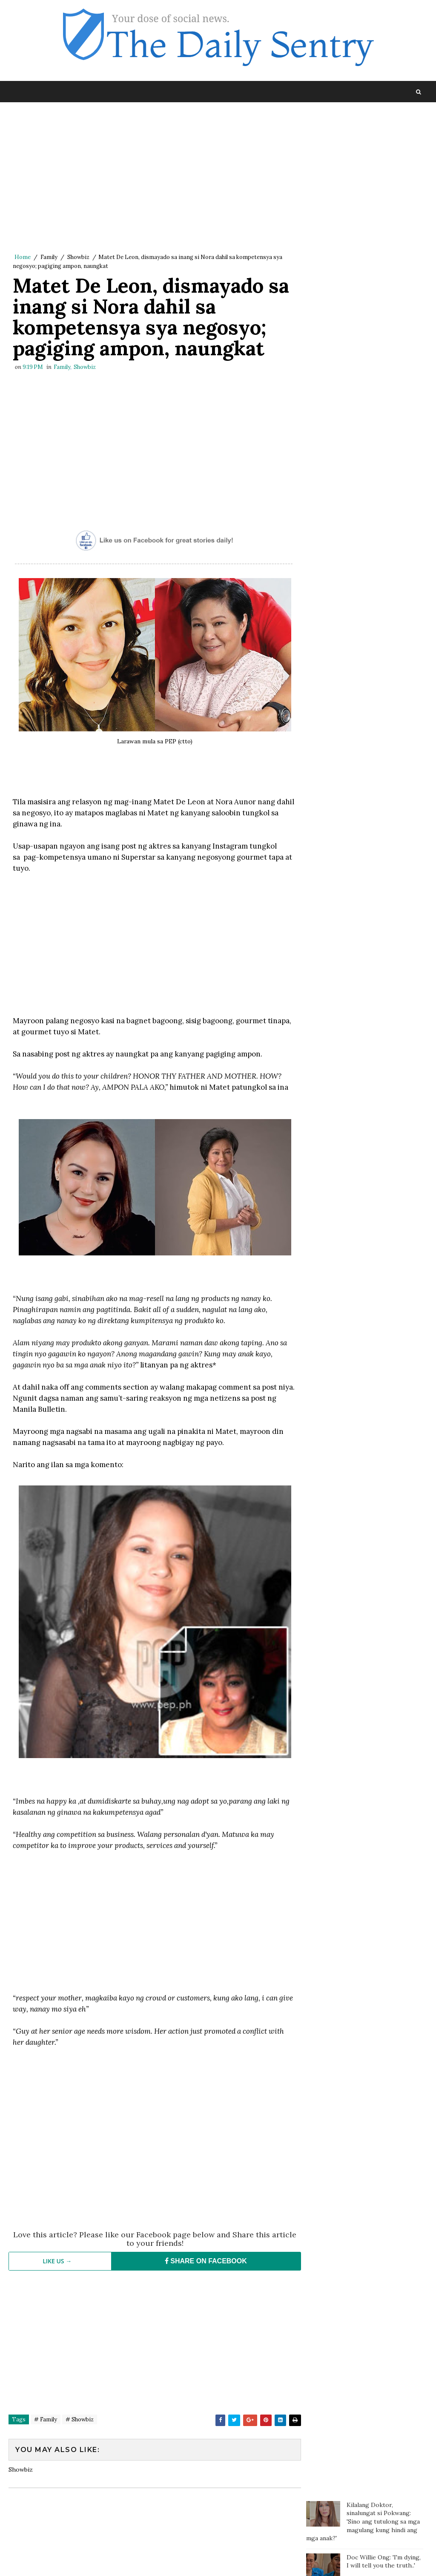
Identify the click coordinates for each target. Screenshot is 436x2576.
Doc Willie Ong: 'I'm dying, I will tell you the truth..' (384, 175)
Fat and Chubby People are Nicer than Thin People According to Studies (385, 355)
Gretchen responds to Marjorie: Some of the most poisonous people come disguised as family (381, 438)
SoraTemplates (66, 2561)
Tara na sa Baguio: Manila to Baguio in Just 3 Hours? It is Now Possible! (384, 514)
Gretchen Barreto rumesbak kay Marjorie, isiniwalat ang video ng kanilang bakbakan (380, 314)
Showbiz (78, 257)
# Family (45, 2421)
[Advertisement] (152, 179)
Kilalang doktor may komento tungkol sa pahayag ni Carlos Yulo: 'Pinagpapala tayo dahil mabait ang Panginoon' (359, 222)
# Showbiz (80, 2421)
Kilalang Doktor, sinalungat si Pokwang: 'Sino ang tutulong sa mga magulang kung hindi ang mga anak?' (363, 135)
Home (22, 257)
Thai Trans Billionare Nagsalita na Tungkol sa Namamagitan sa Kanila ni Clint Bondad (382, 394)
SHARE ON (202, 2263)
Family (48, 257)
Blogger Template (165, 2561)
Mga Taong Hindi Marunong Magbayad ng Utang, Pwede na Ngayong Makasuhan (384, 270)
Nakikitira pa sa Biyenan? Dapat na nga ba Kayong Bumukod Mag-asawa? (382, 478)
